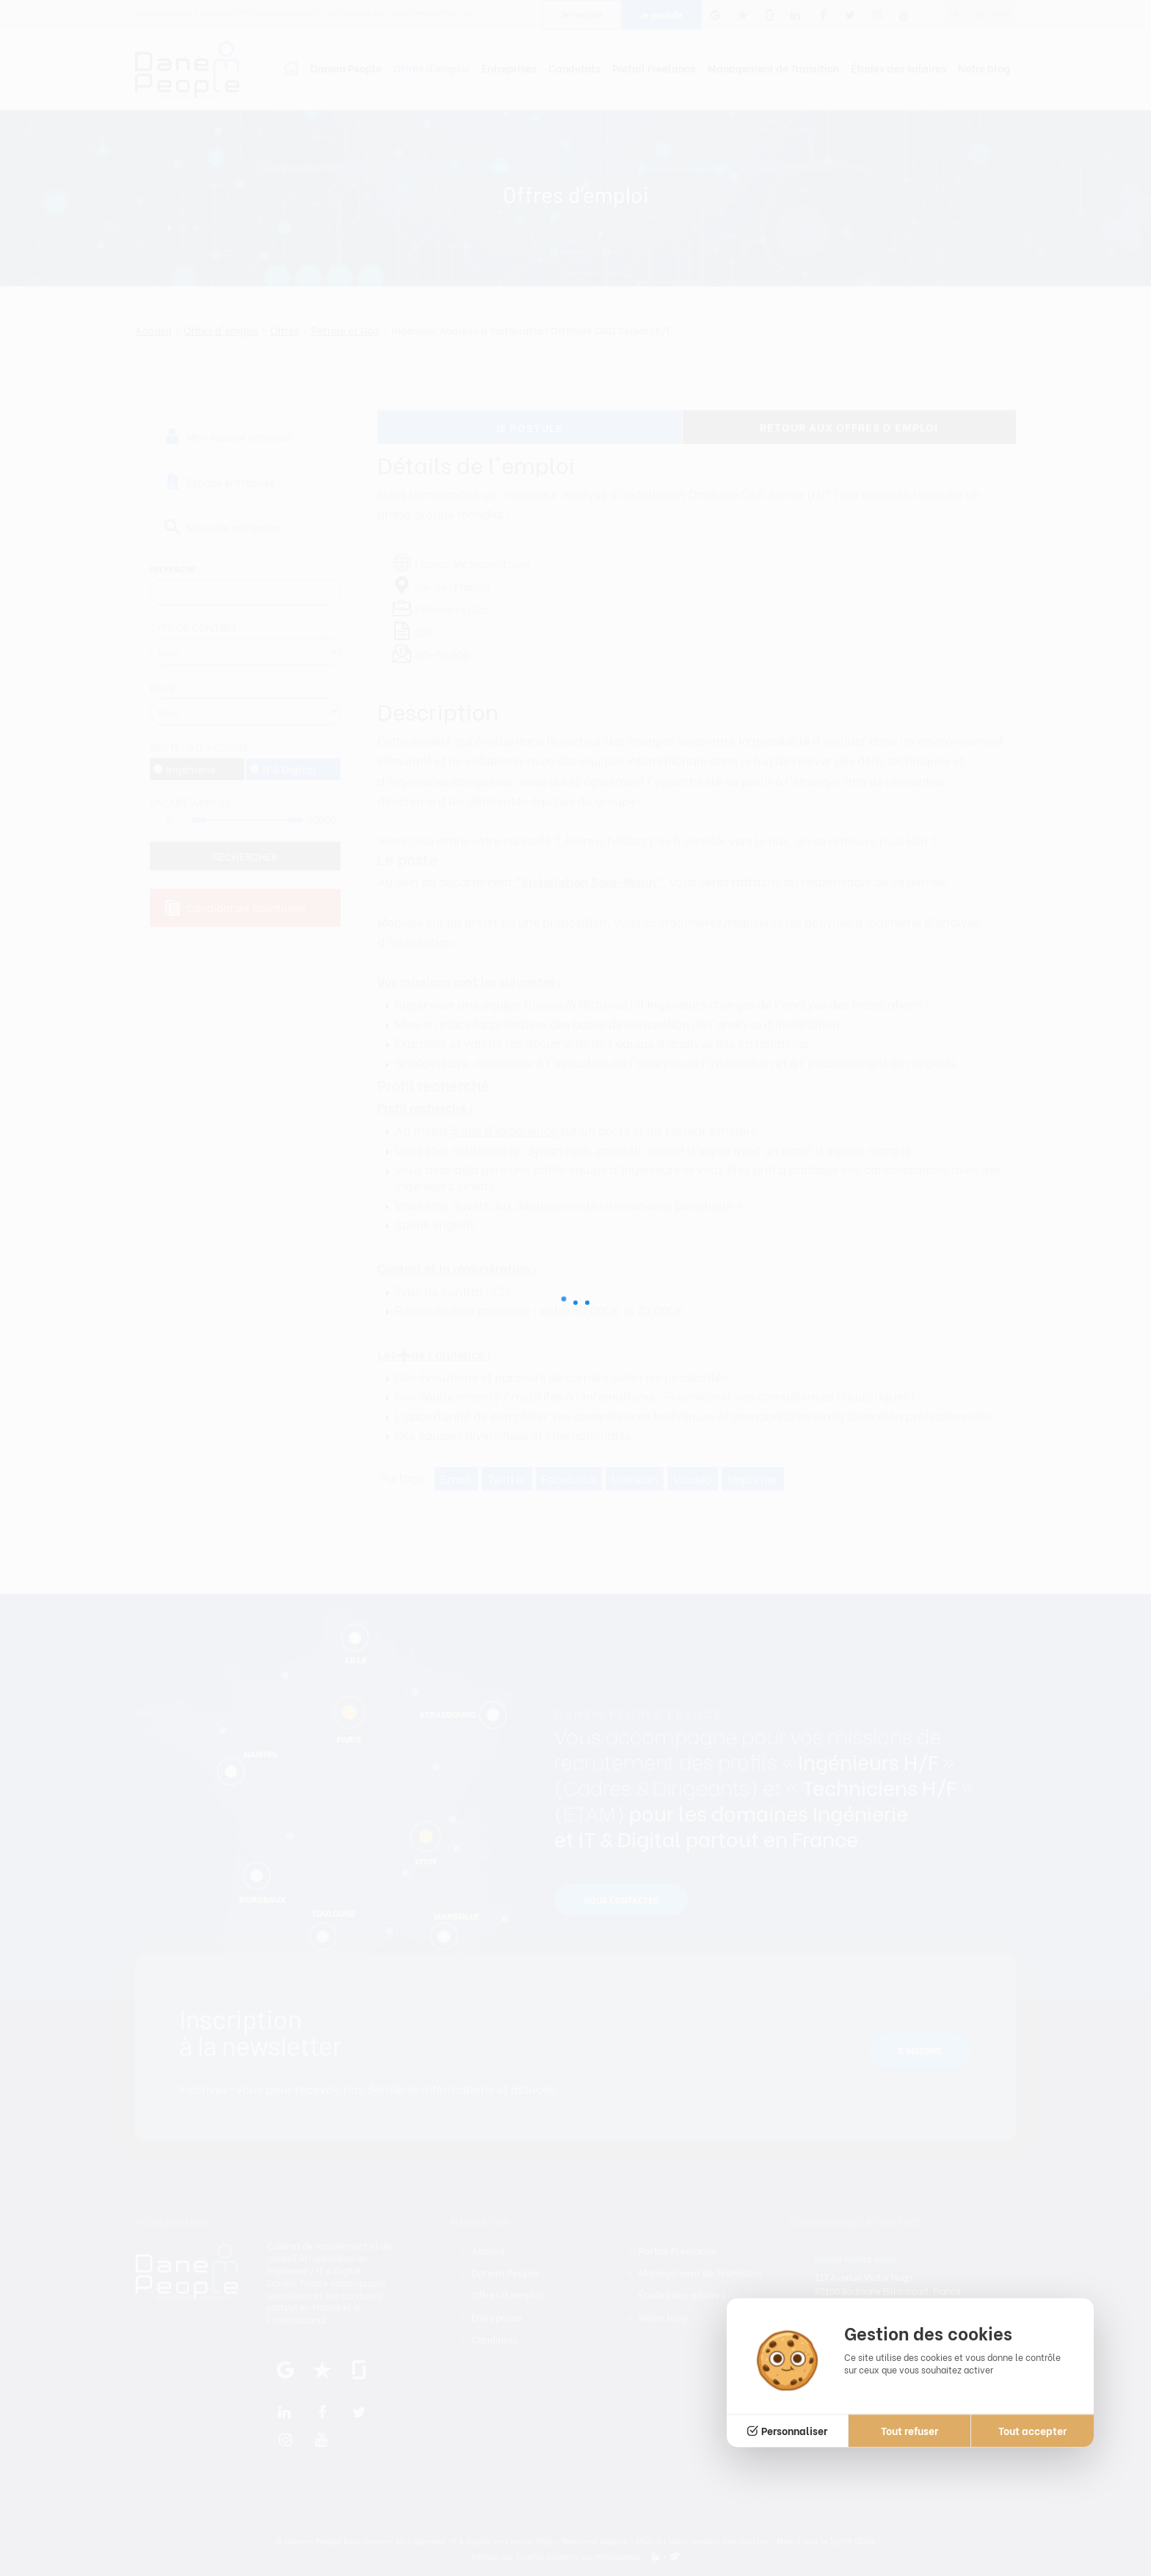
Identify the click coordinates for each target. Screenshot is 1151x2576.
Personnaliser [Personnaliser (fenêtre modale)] (794, 2430)
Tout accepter (1032, 2430)
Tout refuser (909, 2430)
